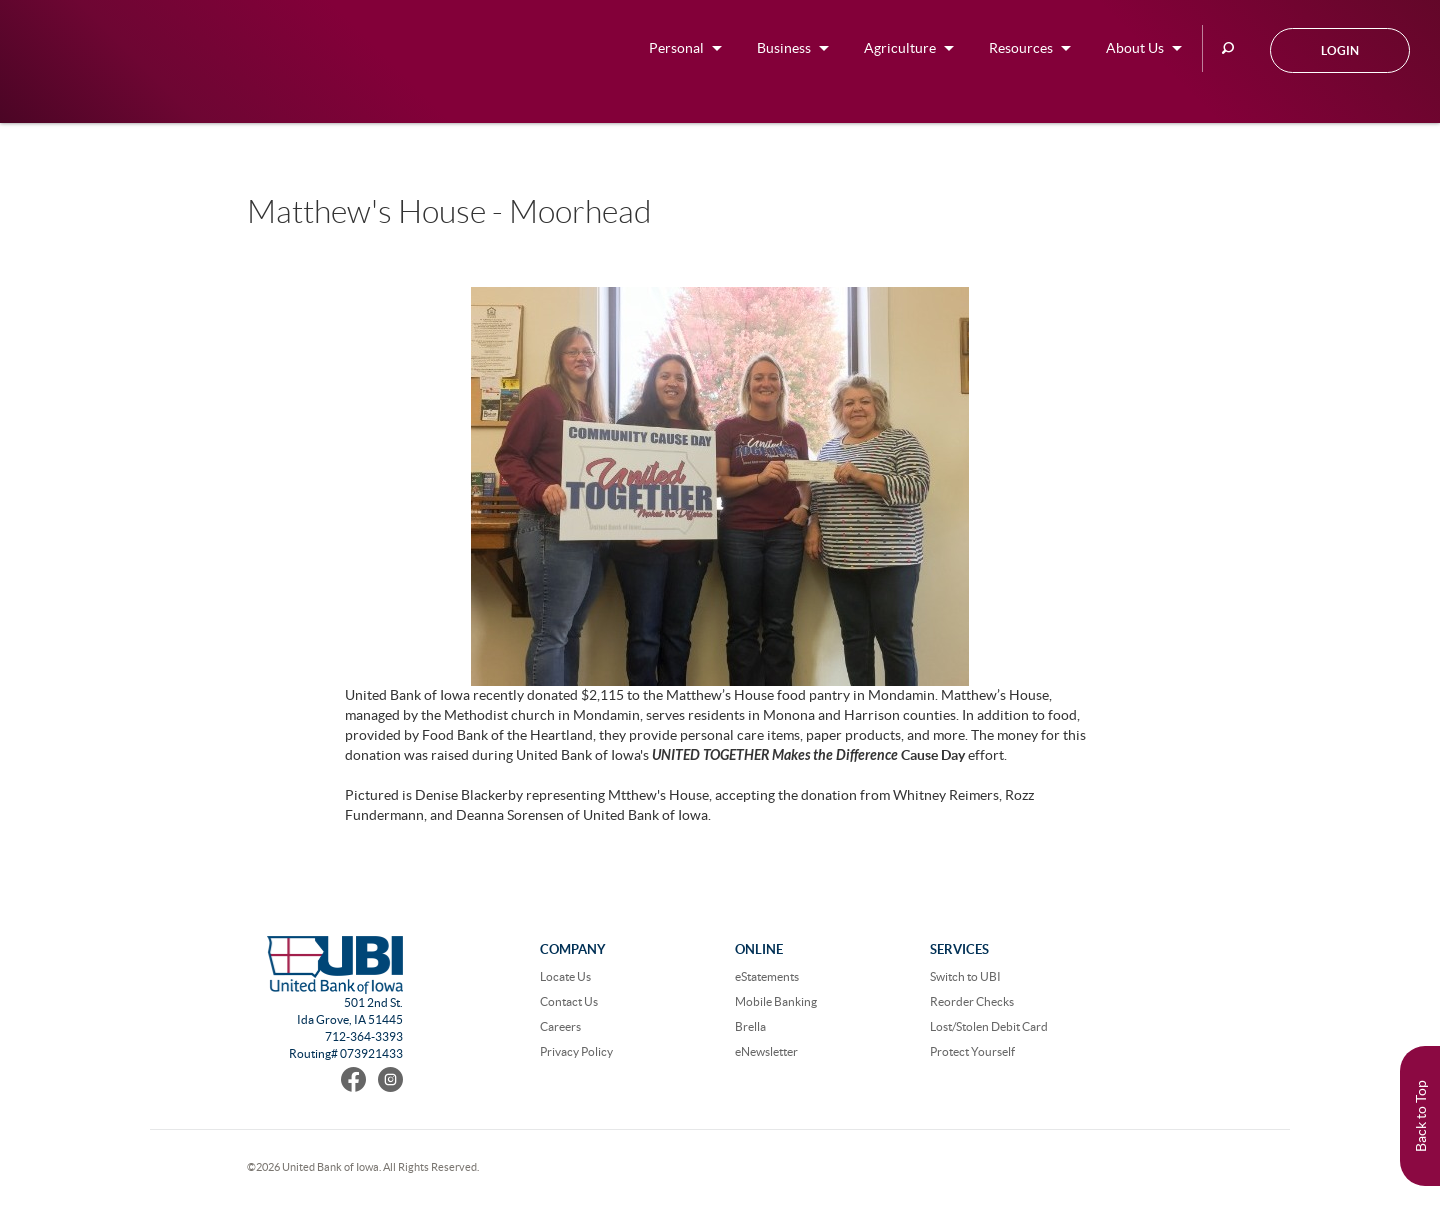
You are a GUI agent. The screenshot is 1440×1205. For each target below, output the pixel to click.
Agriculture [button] (900, 48)
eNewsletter (766, 1051)
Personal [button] (676, 48)
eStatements (767, 976)
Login (1340, 50)
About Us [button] (1135, 48)
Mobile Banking (776, 1001)
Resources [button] (1021, 48)
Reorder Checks (972, 1001)
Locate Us (565, 976)
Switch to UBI (965, 976)
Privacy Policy (576, 1051)
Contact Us (569, 1001)
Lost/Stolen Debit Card (989, 1026)
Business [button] (784, 48)
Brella (750, 1026)
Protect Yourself (972, 1051)
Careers (560, 1026)
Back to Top (1421, 1116)
